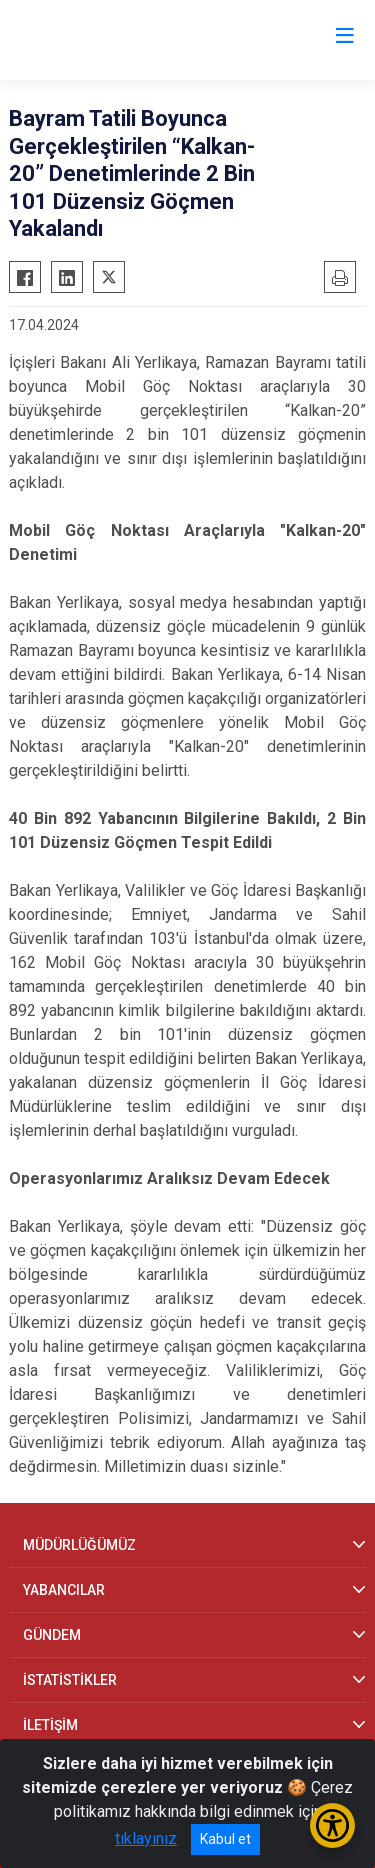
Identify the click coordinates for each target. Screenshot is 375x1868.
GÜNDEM (52, 1635)
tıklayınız (146, 1838)
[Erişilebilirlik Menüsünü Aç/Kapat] (332, 1825)
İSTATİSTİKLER (70, 1680)
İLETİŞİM (50, 1725)
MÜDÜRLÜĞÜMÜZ (79, 1545)
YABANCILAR (64, 1590)
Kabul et (225, 1839)
